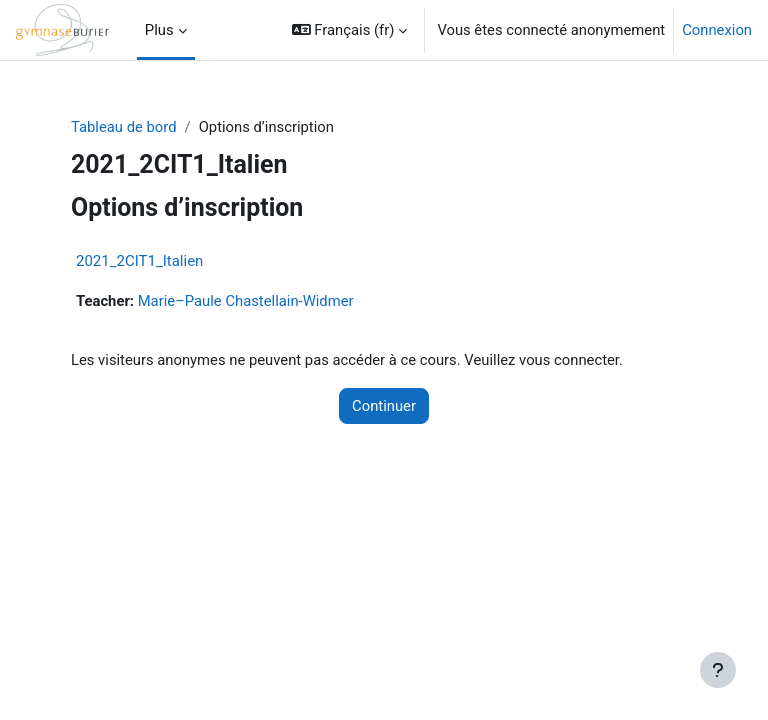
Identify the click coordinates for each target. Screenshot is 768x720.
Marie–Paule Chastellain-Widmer (246, 301)
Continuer (384, 406)
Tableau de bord (124, 127)
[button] (350, 30)
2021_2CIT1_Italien (139, 261)
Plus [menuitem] (159, 30)
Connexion (717, 30)
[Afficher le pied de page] (718, 670)
